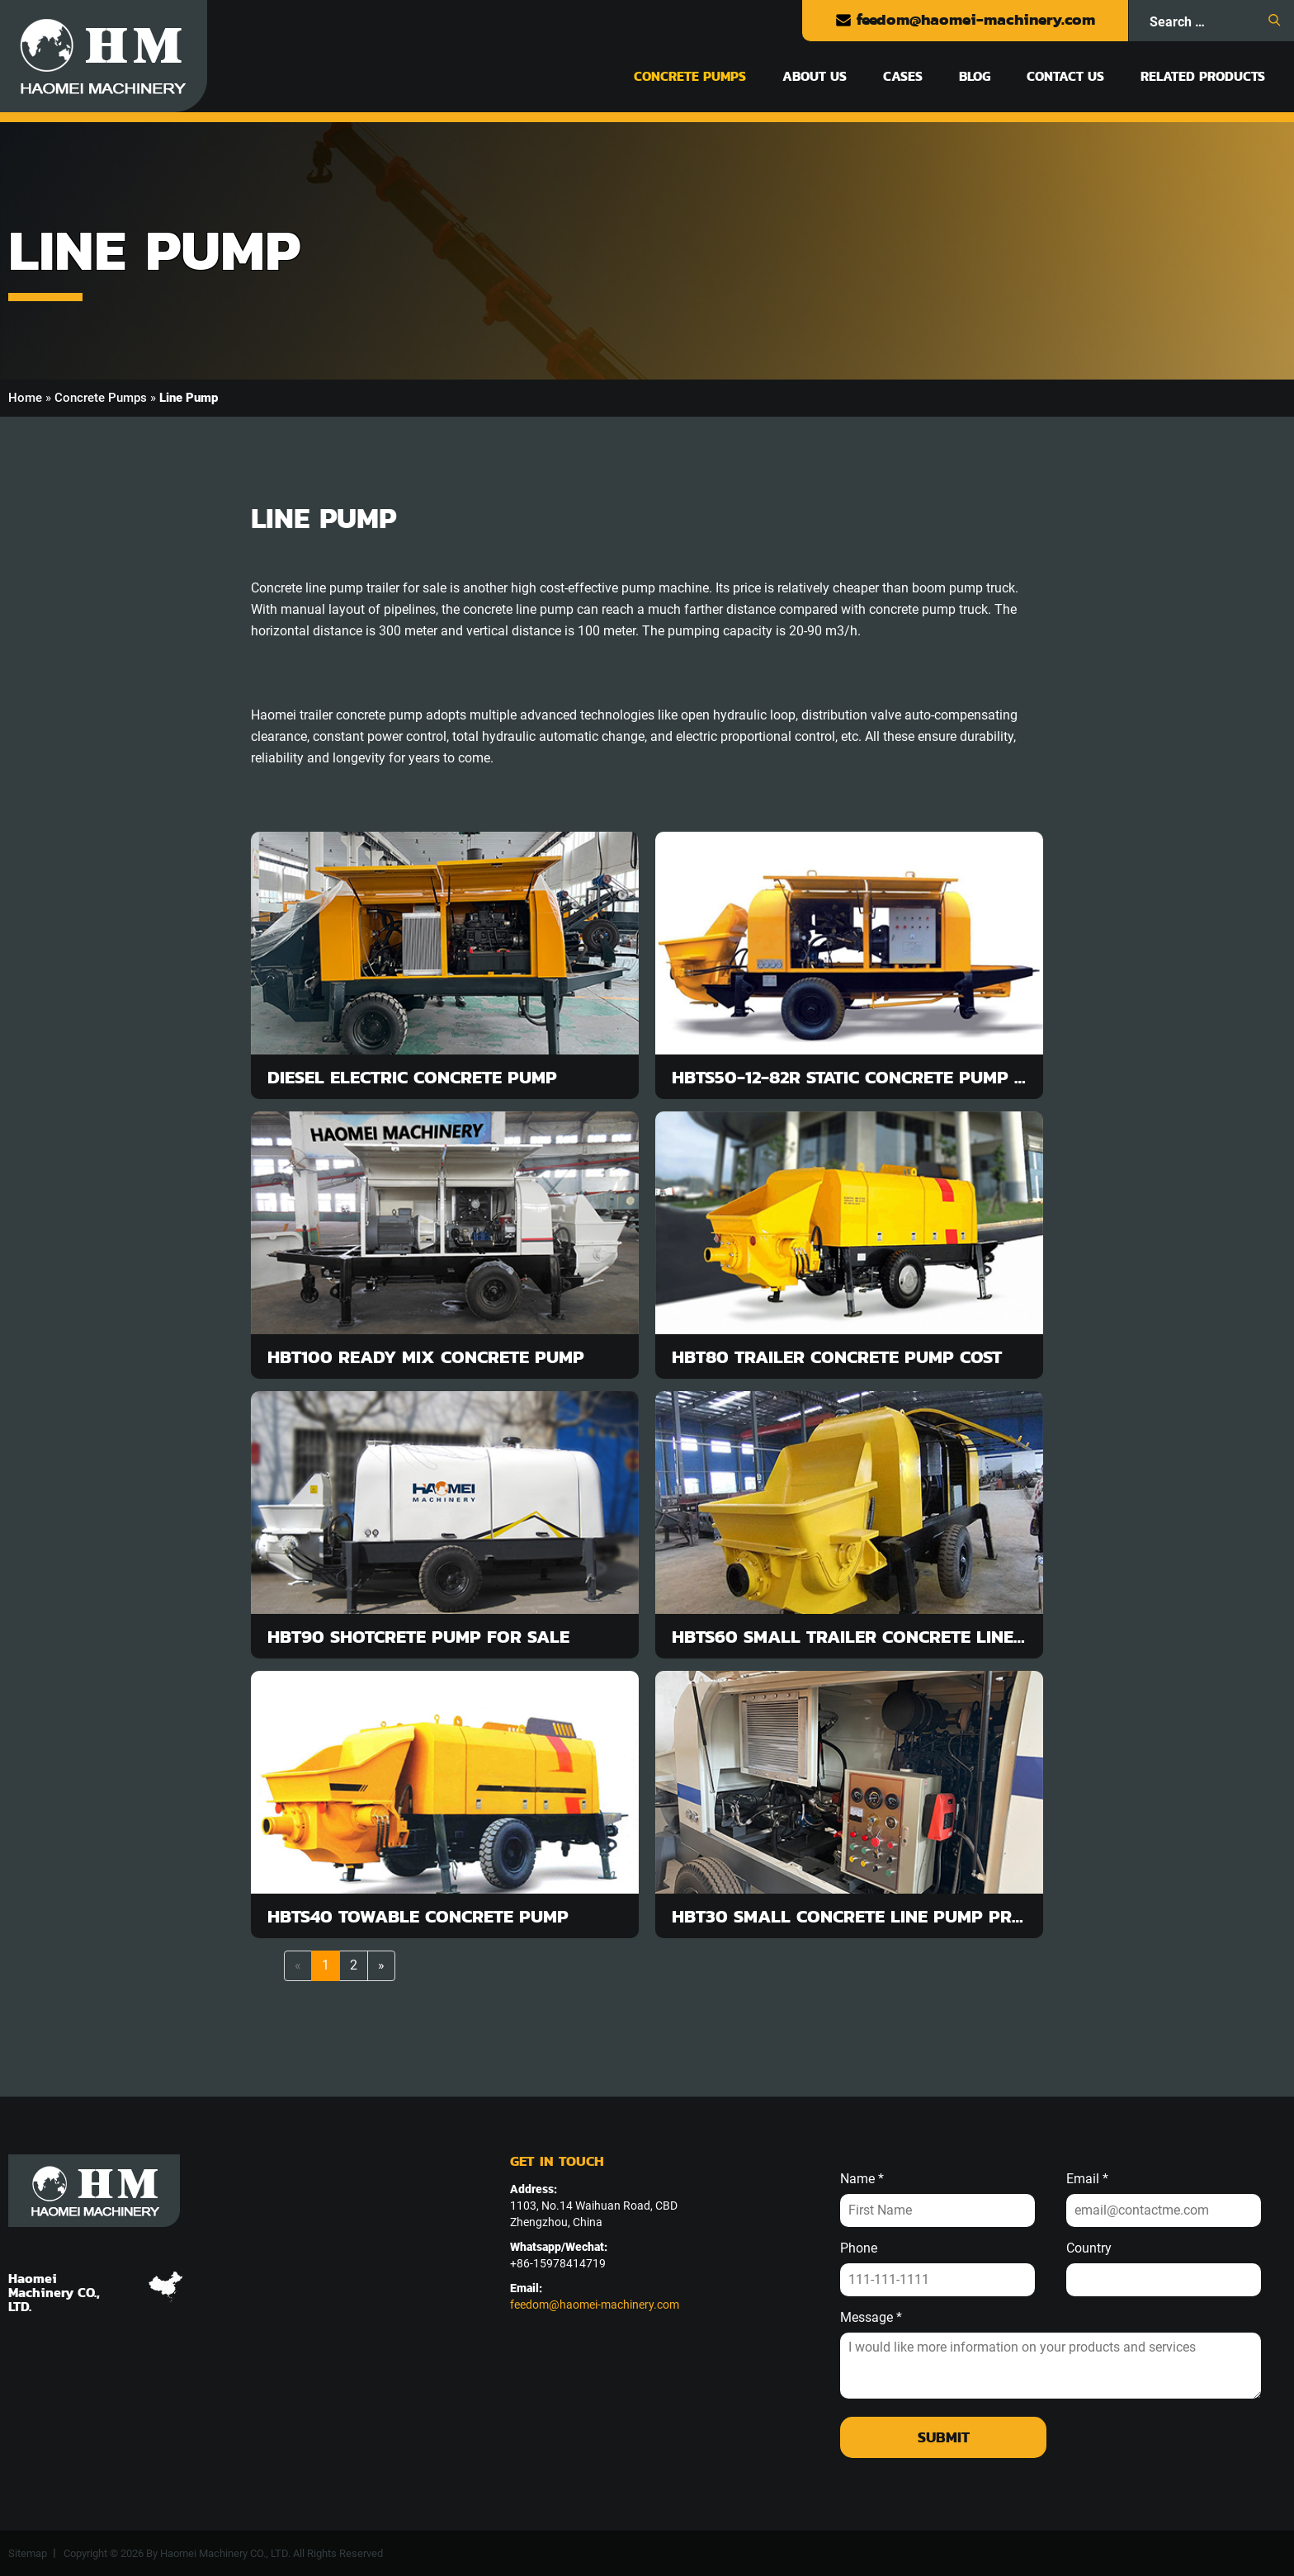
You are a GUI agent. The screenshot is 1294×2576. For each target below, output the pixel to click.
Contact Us (1065, 76)
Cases (903, 76)
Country (1089, 2248)
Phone (858, 2248)
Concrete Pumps (690, 76)
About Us (814, 76)
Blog (974, 76)
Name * (862, 2179)
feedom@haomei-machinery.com (965, 19)
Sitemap (27, 2553)
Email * (1087, 2179)
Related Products (1203, 76)
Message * (871, 2317)
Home (25, 397)
